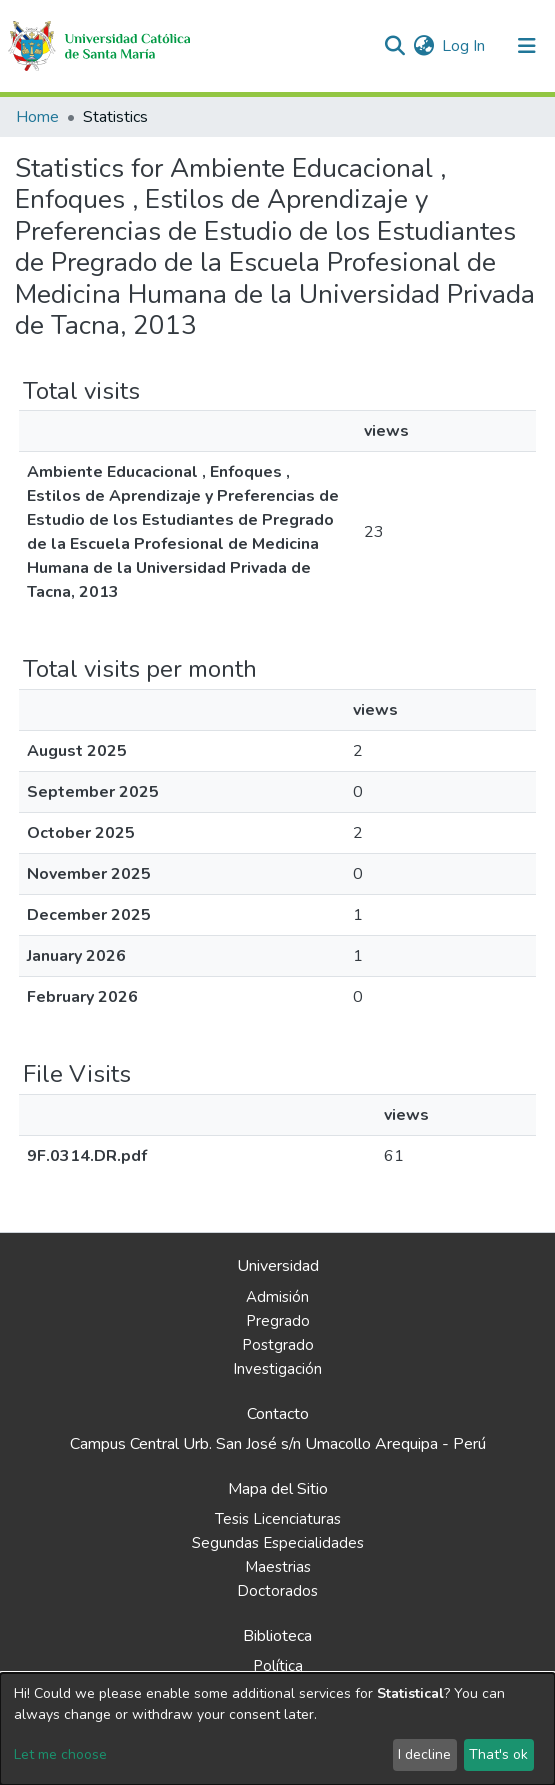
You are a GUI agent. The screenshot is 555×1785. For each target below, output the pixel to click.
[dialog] (277, 1729)
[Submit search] (394, 46)
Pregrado (278, 1321)
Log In (464, 46)
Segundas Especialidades (278, 1543)
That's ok (498, 1754)
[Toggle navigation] (527, 46)
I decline (424, 1754)
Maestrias (278, 1567)
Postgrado (278, 1345)
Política (278, 1666)
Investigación (277, 1369)
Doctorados (277, 1591)
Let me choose (60, 1754)
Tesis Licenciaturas (278, 1519)
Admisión (277, 1297)
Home (37, 117)
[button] (423, 46)
